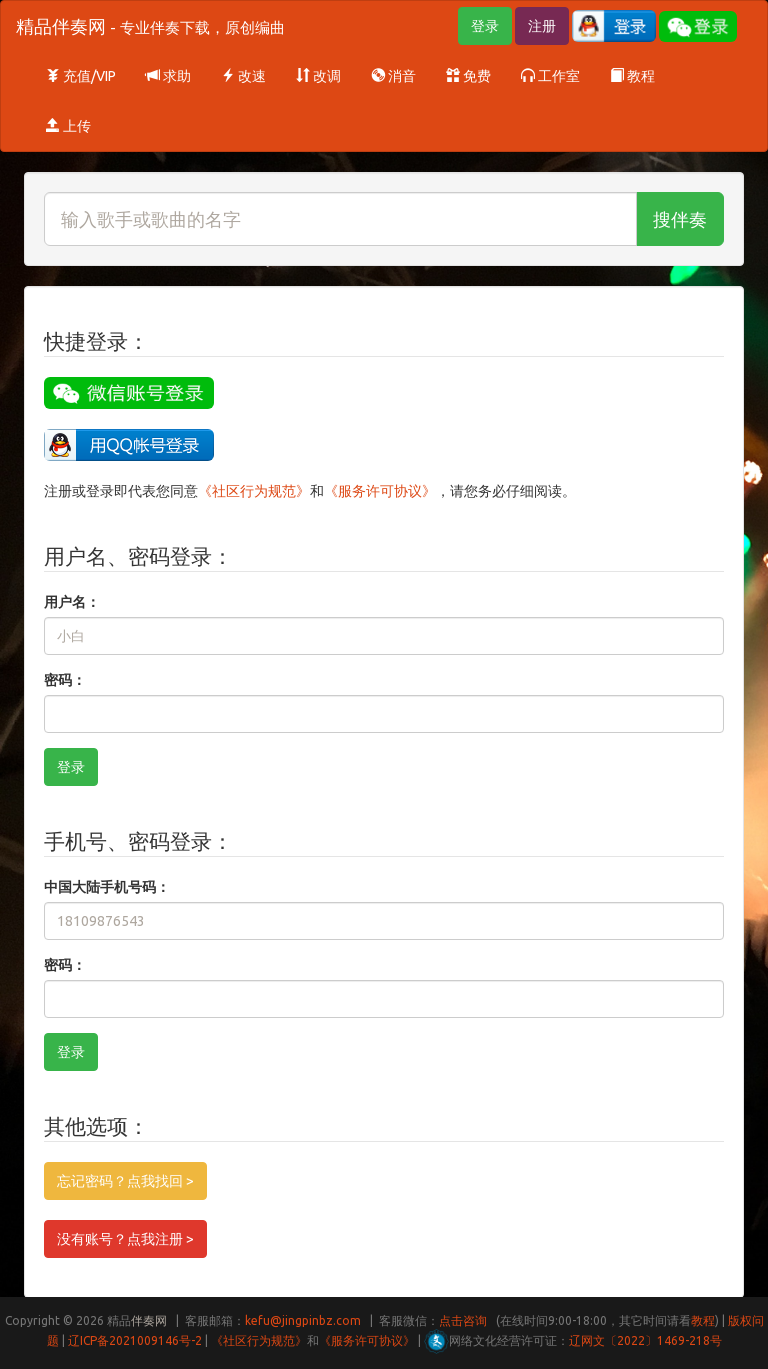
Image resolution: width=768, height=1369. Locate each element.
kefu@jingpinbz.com (303, 1320)
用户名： (72, 602)
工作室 (550, 76)
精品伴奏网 (150, 26)
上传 (68, 126)
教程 (632, 76)
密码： (65, 680)
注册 (542, 26)
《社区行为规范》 (254, 491)
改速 (243, 76)
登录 (485, 26)
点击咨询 (463, 1320)
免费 (468, 76)
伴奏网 (149, 1320)
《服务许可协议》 (380, 491)
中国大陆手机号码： (107, 887)
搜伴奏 (680, 219)
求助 (168, 76)
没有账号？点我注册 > (125, 1239)
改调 (318, 76)
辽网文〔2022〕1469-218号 (645, 1340)
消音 (393, 76)
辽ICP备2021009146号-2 (135, 1340)
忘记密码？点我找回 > (125, 1181)
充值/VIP (81, 76)
